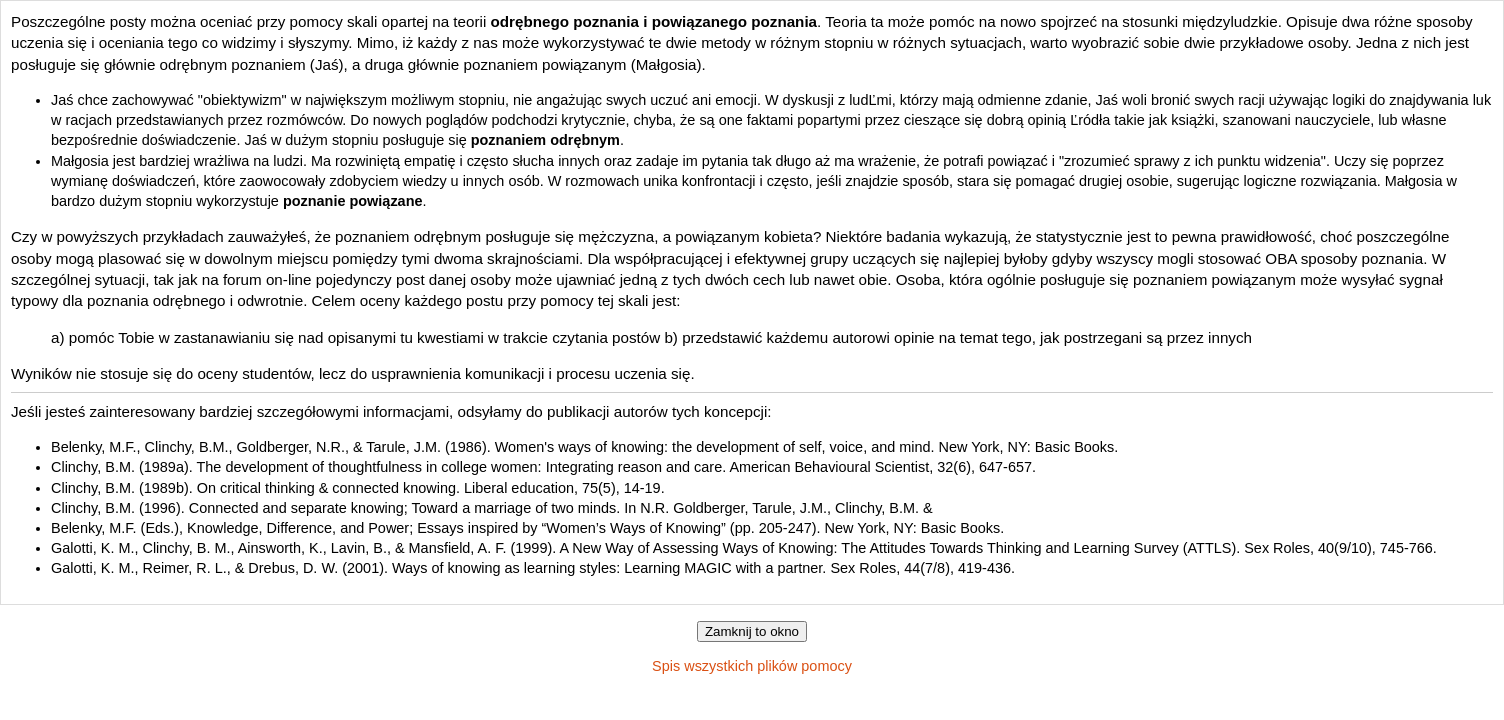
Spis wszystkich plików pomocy (752, 666)
